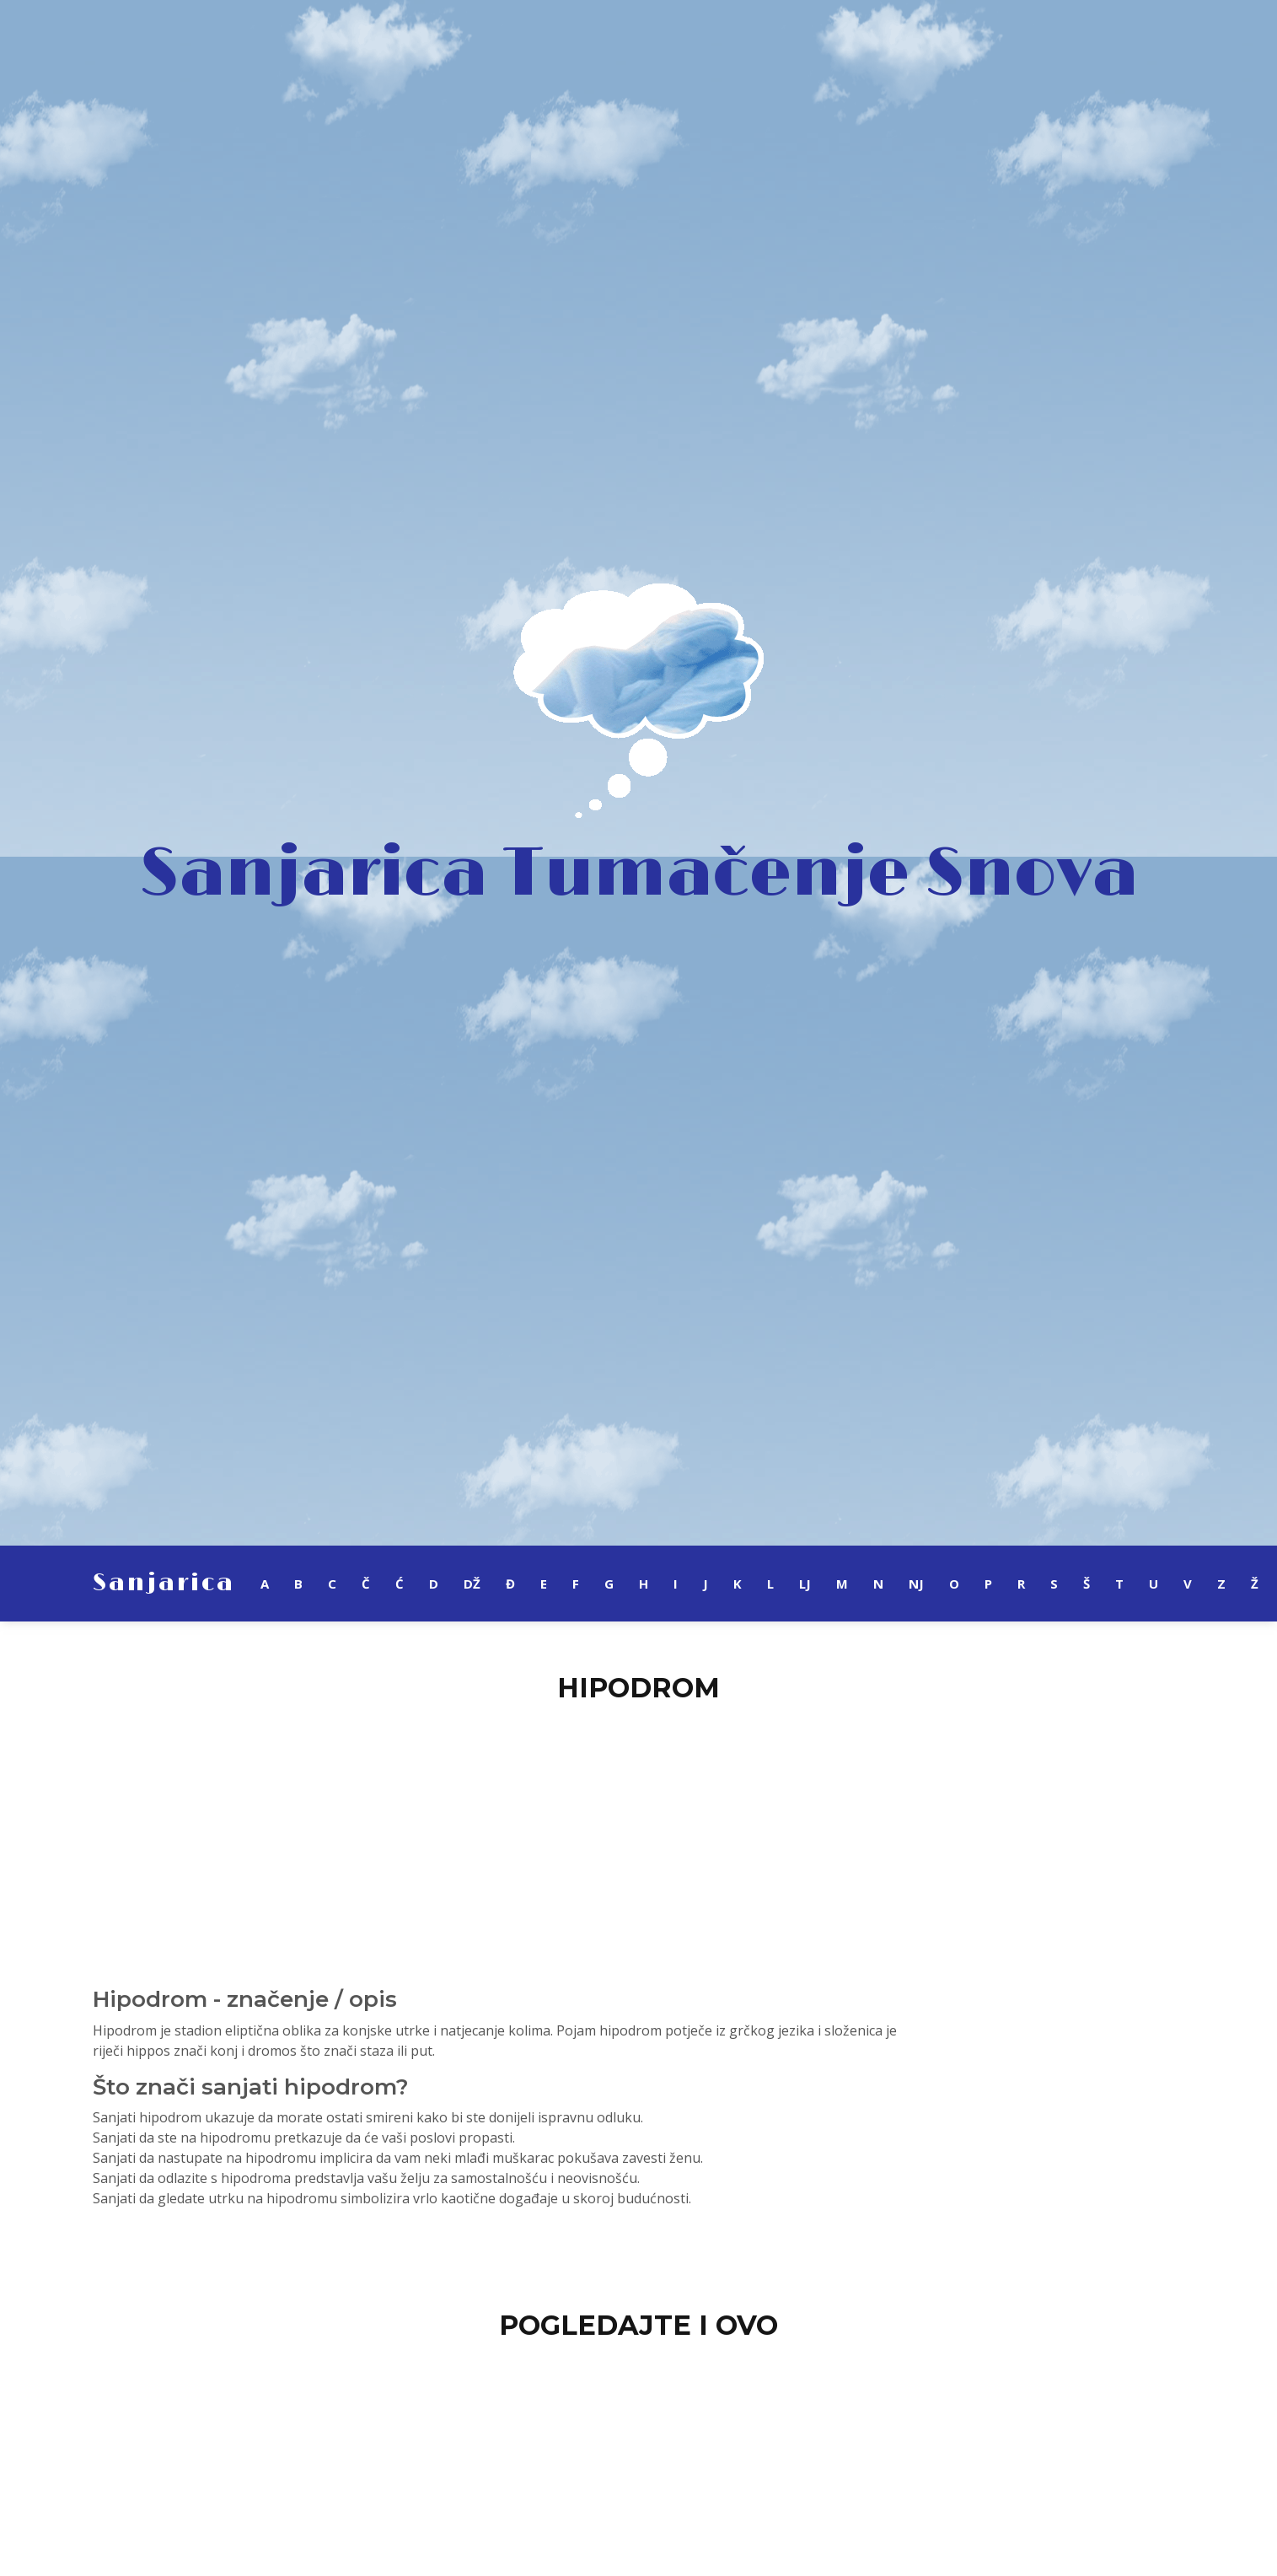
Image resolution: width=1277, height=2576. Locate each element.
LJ (805, 1583)
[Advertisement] (639, 1835)
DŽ (472, 1583)
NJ (916, 1583)
